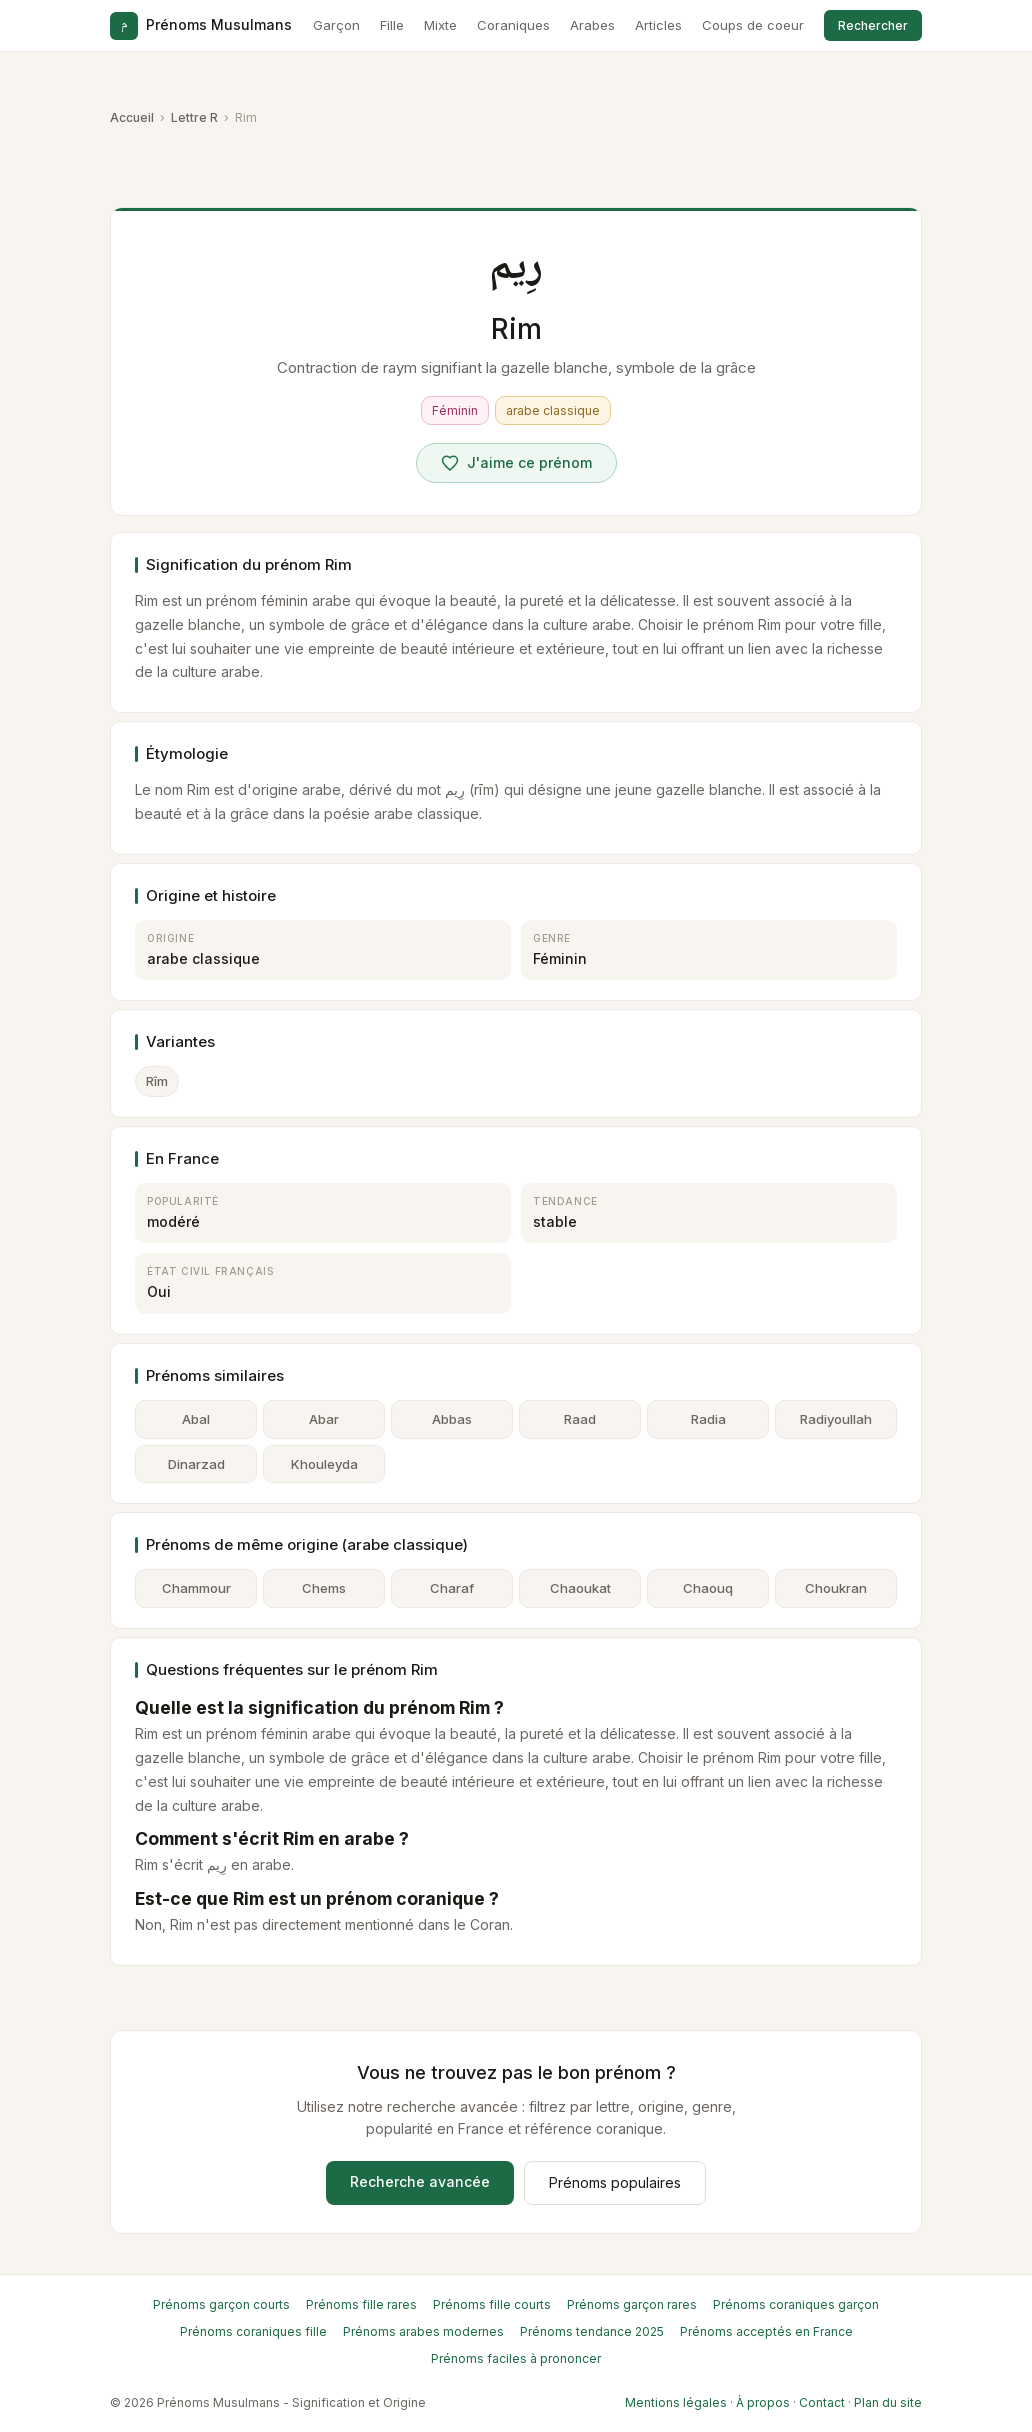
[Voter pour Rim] (516, 463)
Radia (708, 1419)
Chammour (196, 1588)
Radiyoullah (836, 1419)
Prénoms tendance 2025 (592, 2331)
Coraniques (513, 25)
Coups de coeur (753, 25)
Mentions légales (676, 2402)
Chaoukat (580, 1588)
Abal (196, 1419)
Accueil (132, 117)
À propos (763, 2402)
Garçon (336, 25)
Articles (658, 25)
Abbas (452, 1419)
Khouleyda (324, 1464)
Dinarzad (196, 1464)
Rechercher (873, 25)
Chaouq (708, 1588)
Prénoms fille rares (361, 2304)
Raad (580, 1419)
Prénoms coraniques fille (253, 2331)
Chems (324, 1588)
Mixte (440, 25)
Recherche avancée (420, 2181)
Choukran (836, 1588)
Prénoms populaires (615, 2182)
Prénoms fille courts (492, 2304)
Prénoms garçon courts (221, 2304)
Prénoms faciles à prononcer (516, 2358)
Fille (392, 25)
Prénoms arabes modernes (423, 2331)
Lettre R (194, 117)
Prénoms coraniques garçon (796, 2304)
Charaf (452, 1588)
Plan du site (888, 2402)
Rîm (157, 1081)
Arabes (592, 25)
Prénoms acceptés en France (766, 2331)
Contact (822, 2402)
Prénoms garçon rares (632, 2304)
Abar (324, 1419)
